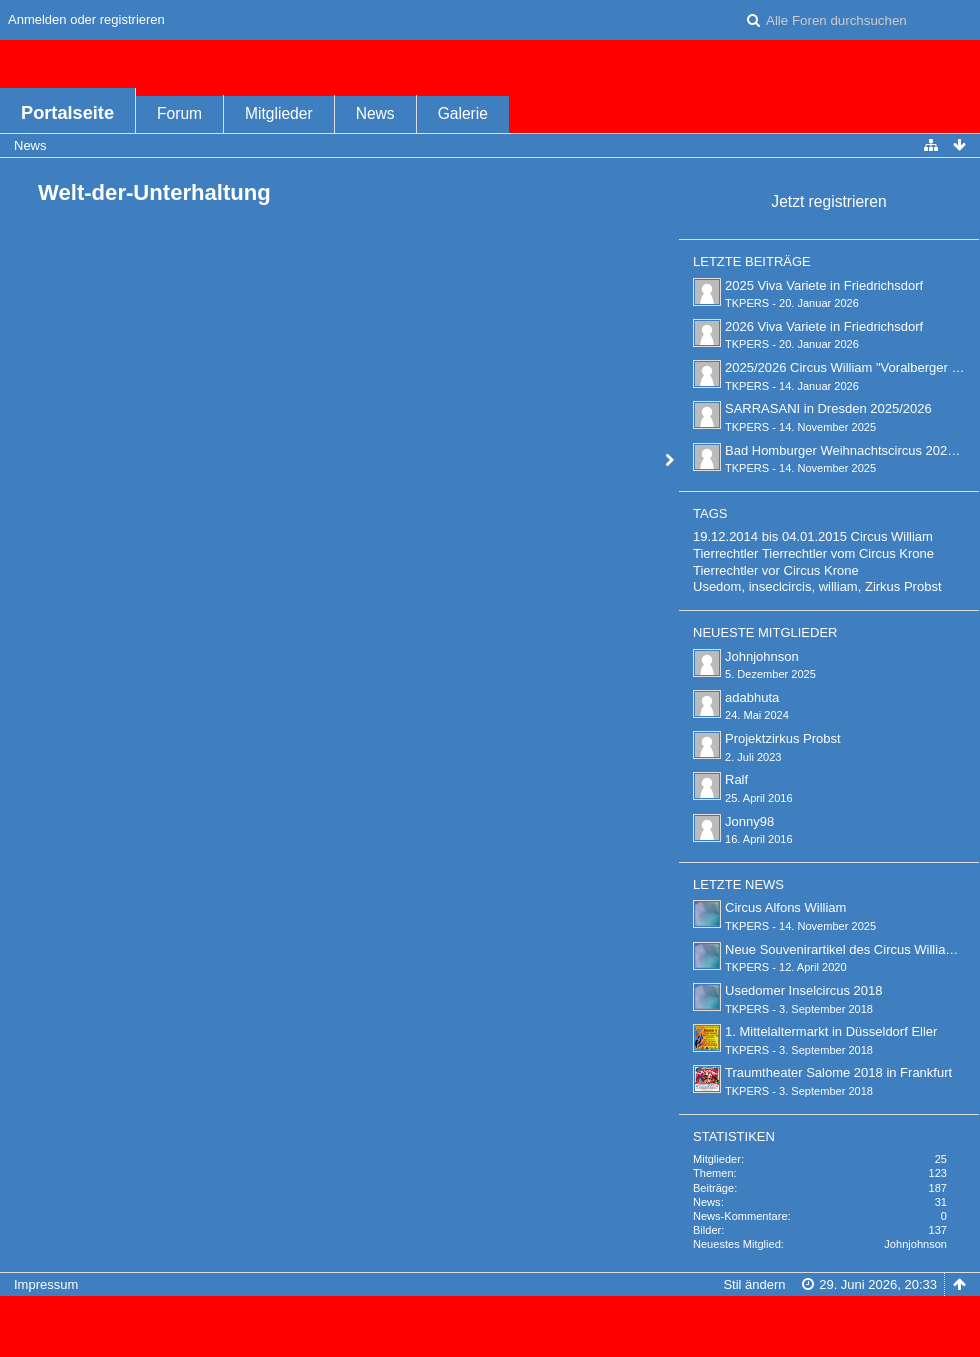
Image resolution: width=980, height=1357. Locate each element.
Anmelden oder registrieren (86, 19)
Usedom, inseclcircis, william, (777, 586)
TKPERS (747, 303)
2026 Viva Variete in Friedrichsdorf (824, 326)
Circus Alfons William (785, 907)
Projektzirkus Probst (783, 738)
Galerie (463, 113)
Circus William (892, 536)
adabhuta (752, 697)
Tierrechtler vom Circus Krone (848, 553)
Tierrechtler (725, 553)
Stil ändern (754, 1284)
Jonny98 (749, 821)
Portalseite (67, 113)
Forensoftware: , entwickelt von (490, 1317)
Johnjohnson (762, 656)
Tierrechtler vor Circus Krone (776, 570)
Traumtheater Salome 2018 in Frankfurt (838, 1072)
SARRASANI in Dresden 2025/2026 (828, 408)
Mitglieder (279, 113)
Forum (179, 113)
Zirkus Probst (903, 586)
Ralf (736, 779)
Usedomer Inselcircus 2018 (804, 990)
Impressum (46, 1284)
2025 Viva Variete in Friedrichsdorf (824, 285)
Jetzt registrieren (828, 201)
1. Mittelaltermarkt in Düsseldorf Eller (831, 1031)
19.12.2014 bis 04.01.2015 (770, 536)
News (375, 113)
